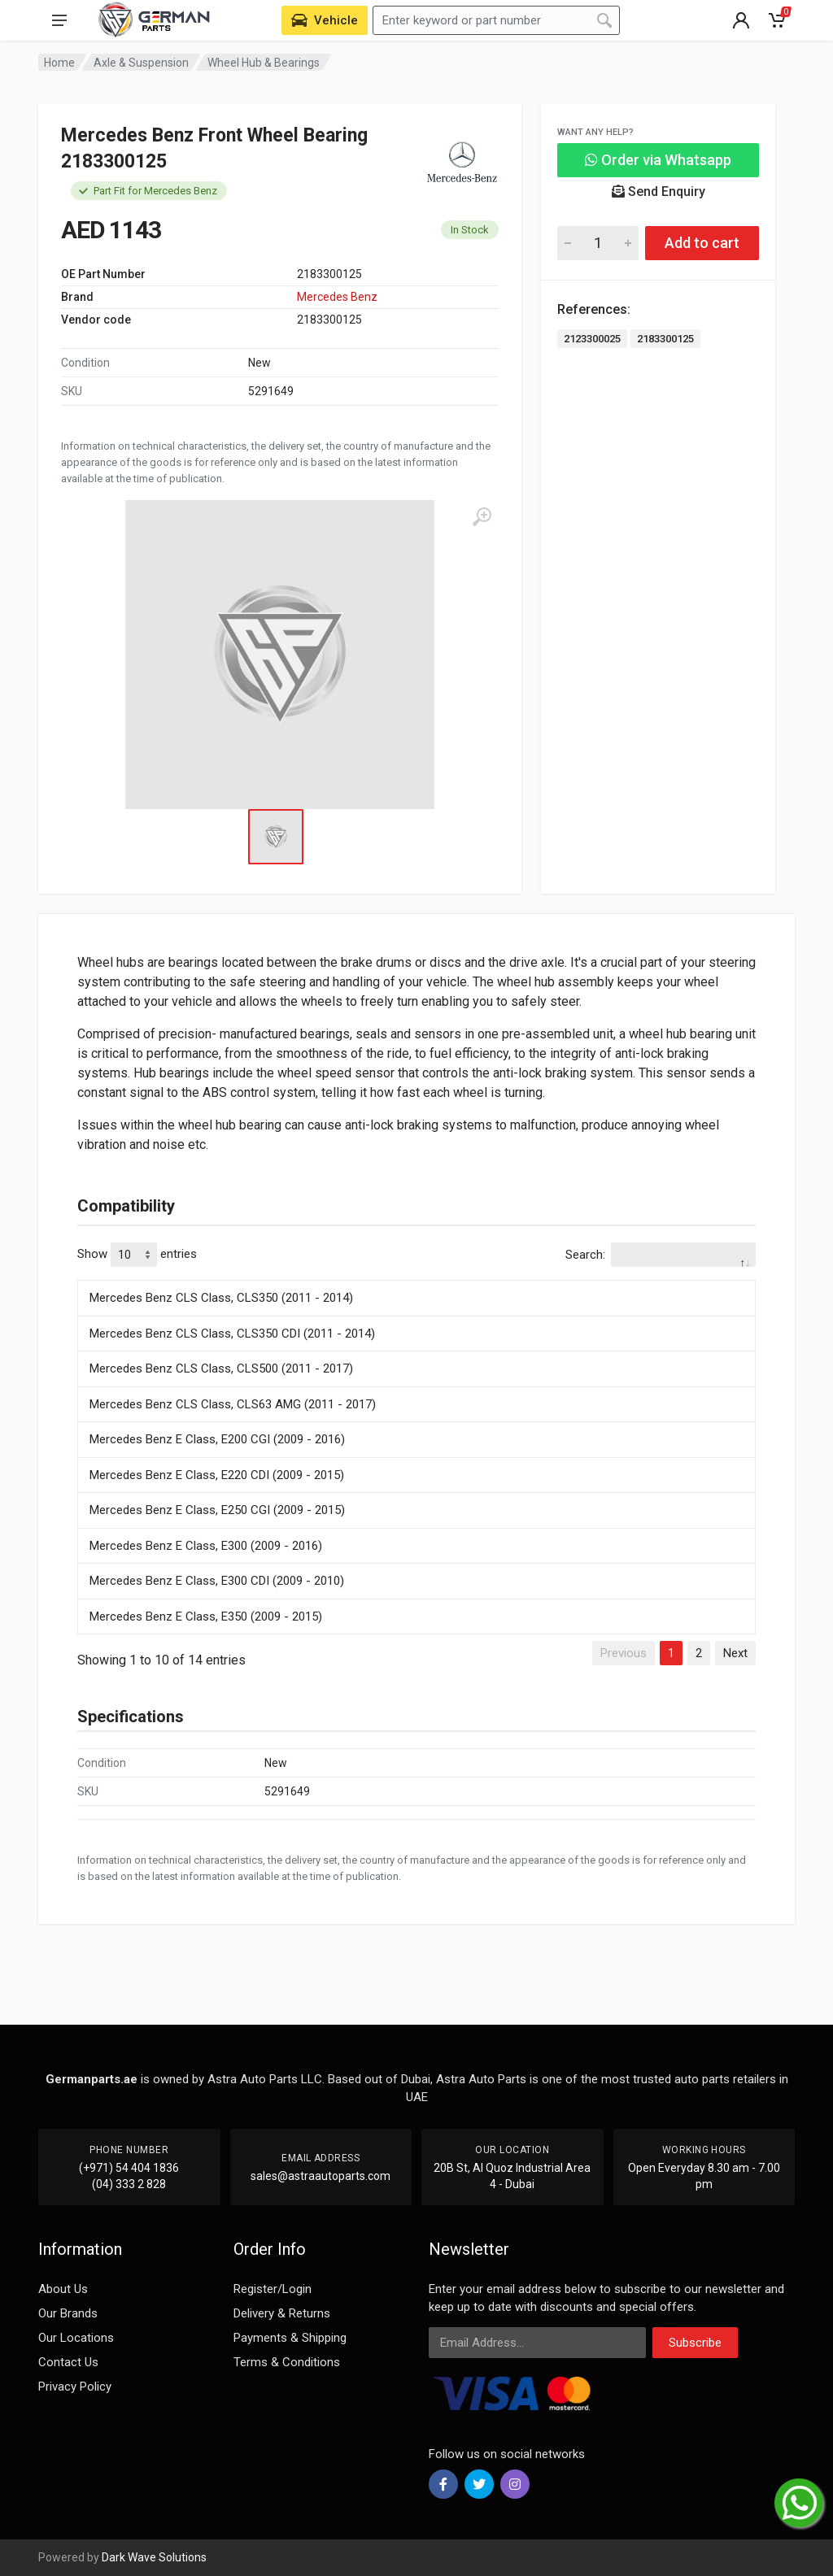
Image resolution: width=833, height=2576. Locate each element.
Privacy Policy (74, 2386)
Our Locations (76, 2337)
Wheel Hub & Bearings (263, 62)
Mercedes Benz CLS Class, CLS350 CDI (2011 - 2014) (232, 1333)
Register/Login (272, 2289)
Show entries (137, 1254)
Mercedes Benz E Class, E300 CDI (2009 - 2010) (216, 1580)
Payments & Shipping (290, 2337)
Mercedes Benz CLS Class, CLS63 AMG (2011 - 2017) (232, 1404)
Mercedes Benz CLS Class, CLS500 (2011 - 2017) (221, 1368)
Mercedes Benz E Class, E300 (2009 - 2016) (205, 1545)
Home (59, 62)
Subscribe (695, 2342)
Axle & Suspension (141, 62)
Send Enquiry (658, 191)
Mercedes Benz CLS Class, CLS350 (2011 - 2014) (221, 1297)
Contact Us (68, 2362)
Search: (660, 1254)
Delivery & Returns (281, 2313)
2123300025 (592, 339)
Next (735, 1653)
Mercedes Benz (337, 296)
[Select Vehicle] (324, 20)
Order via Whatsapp (658, 159)
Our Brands (68, 2313)
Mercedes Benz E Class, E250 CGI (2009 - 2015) (217, 1510)
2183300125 (665, 339)
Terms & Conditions (286, 2362)
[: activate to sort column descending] (416, 1277)
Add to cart (702, 242)
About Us (63, 2289)
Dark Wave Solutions (154, 2557)
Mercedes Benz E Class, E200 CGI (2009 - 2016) (217, 1439)
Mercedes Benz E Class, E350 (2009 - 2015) (205, 1616)
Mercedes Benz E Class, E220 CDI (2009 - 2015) (216, 1475)
